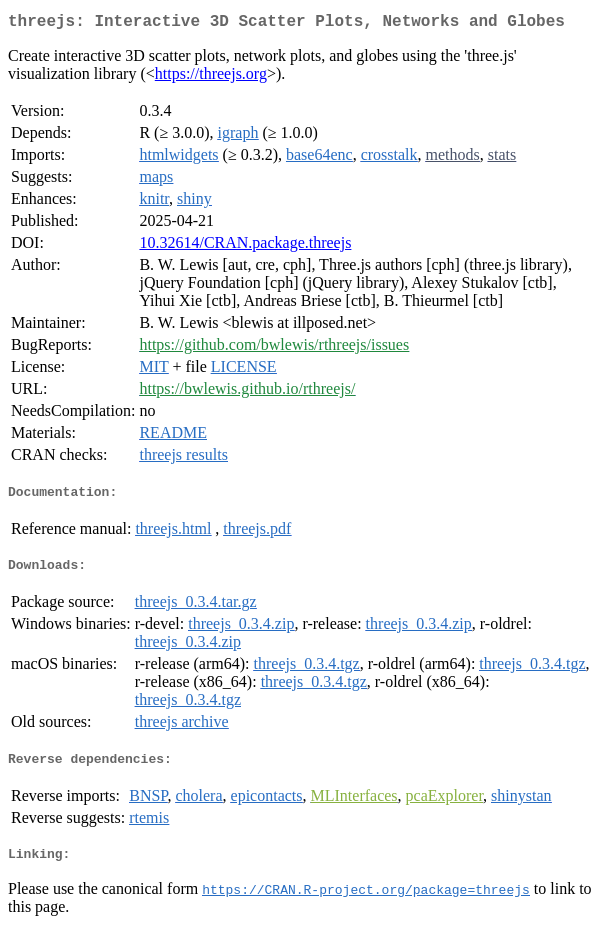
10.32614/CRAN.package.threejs (245, 246)
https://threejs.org (211, 77)
